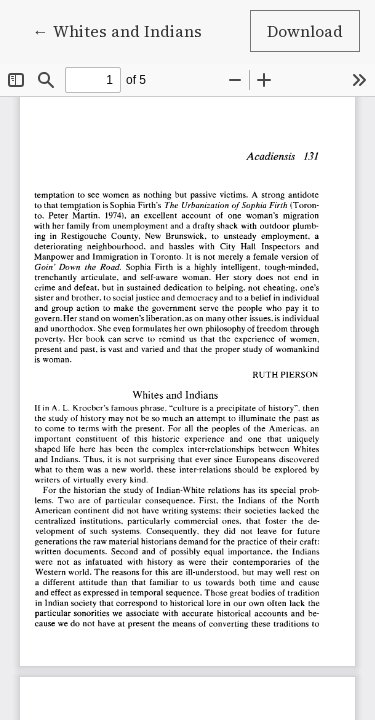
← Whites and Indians (126, 30)
